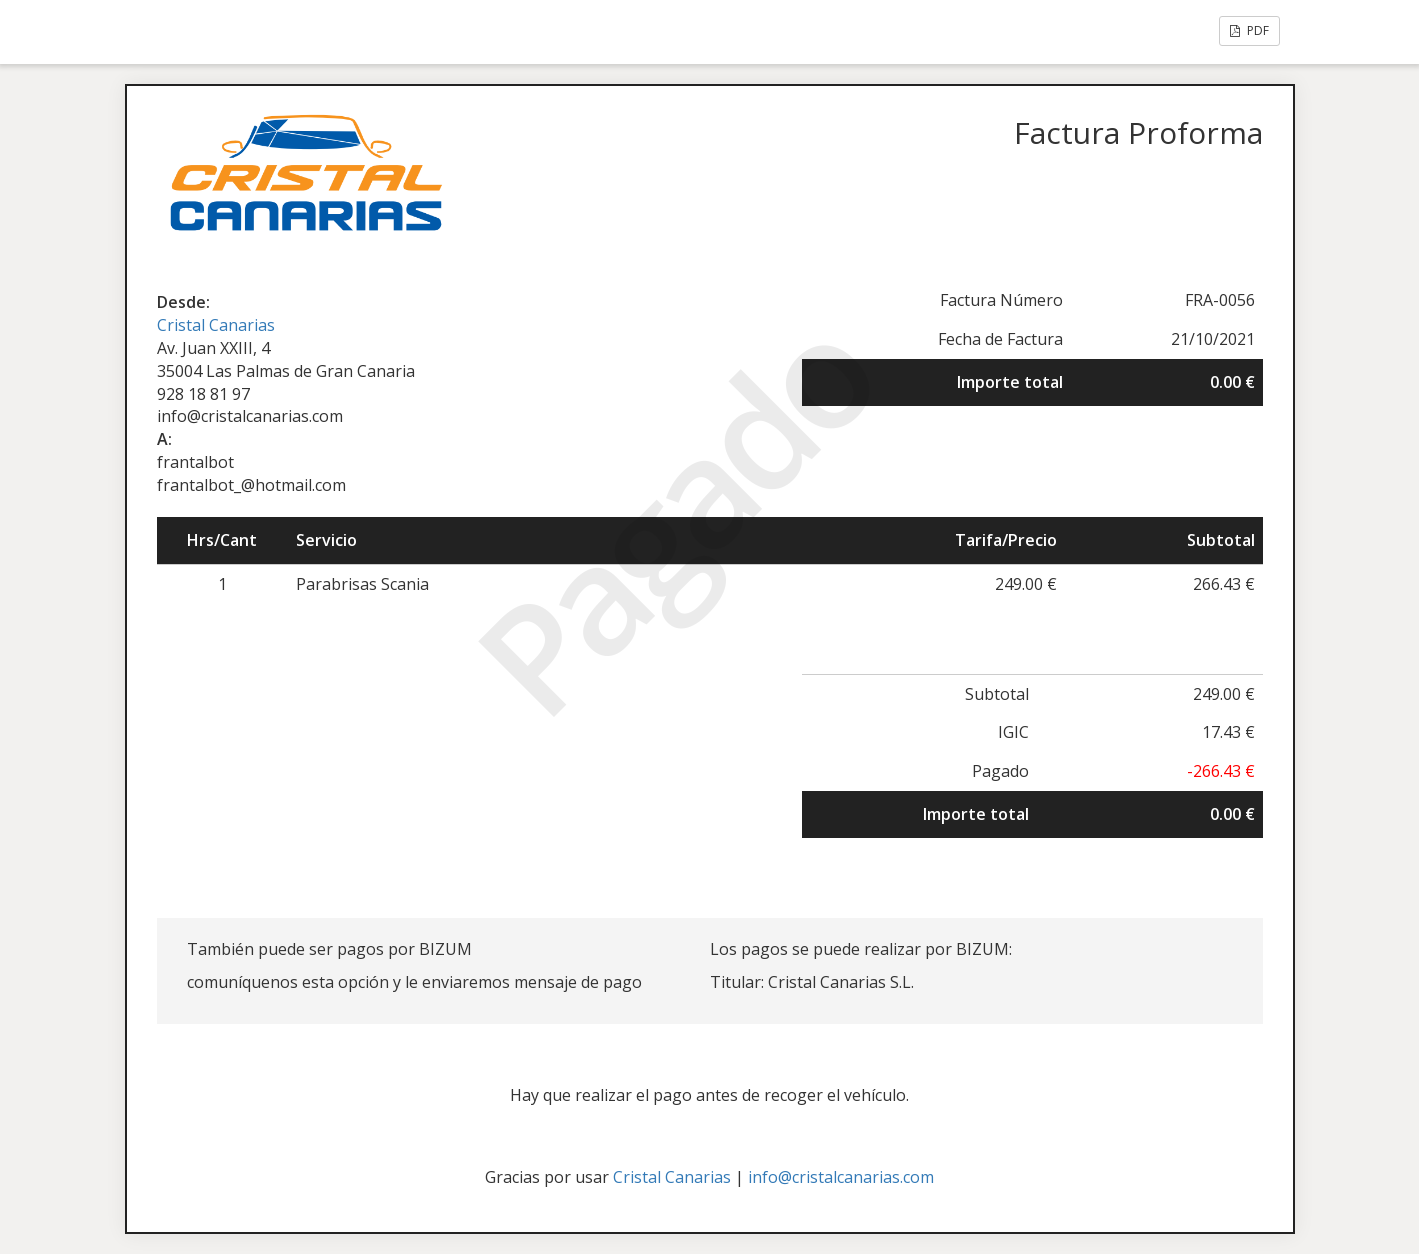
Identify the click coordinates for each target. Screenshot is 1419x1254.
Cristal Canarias (216, 325)
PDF (1249, 30)
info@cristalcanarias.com (841, 1177)
